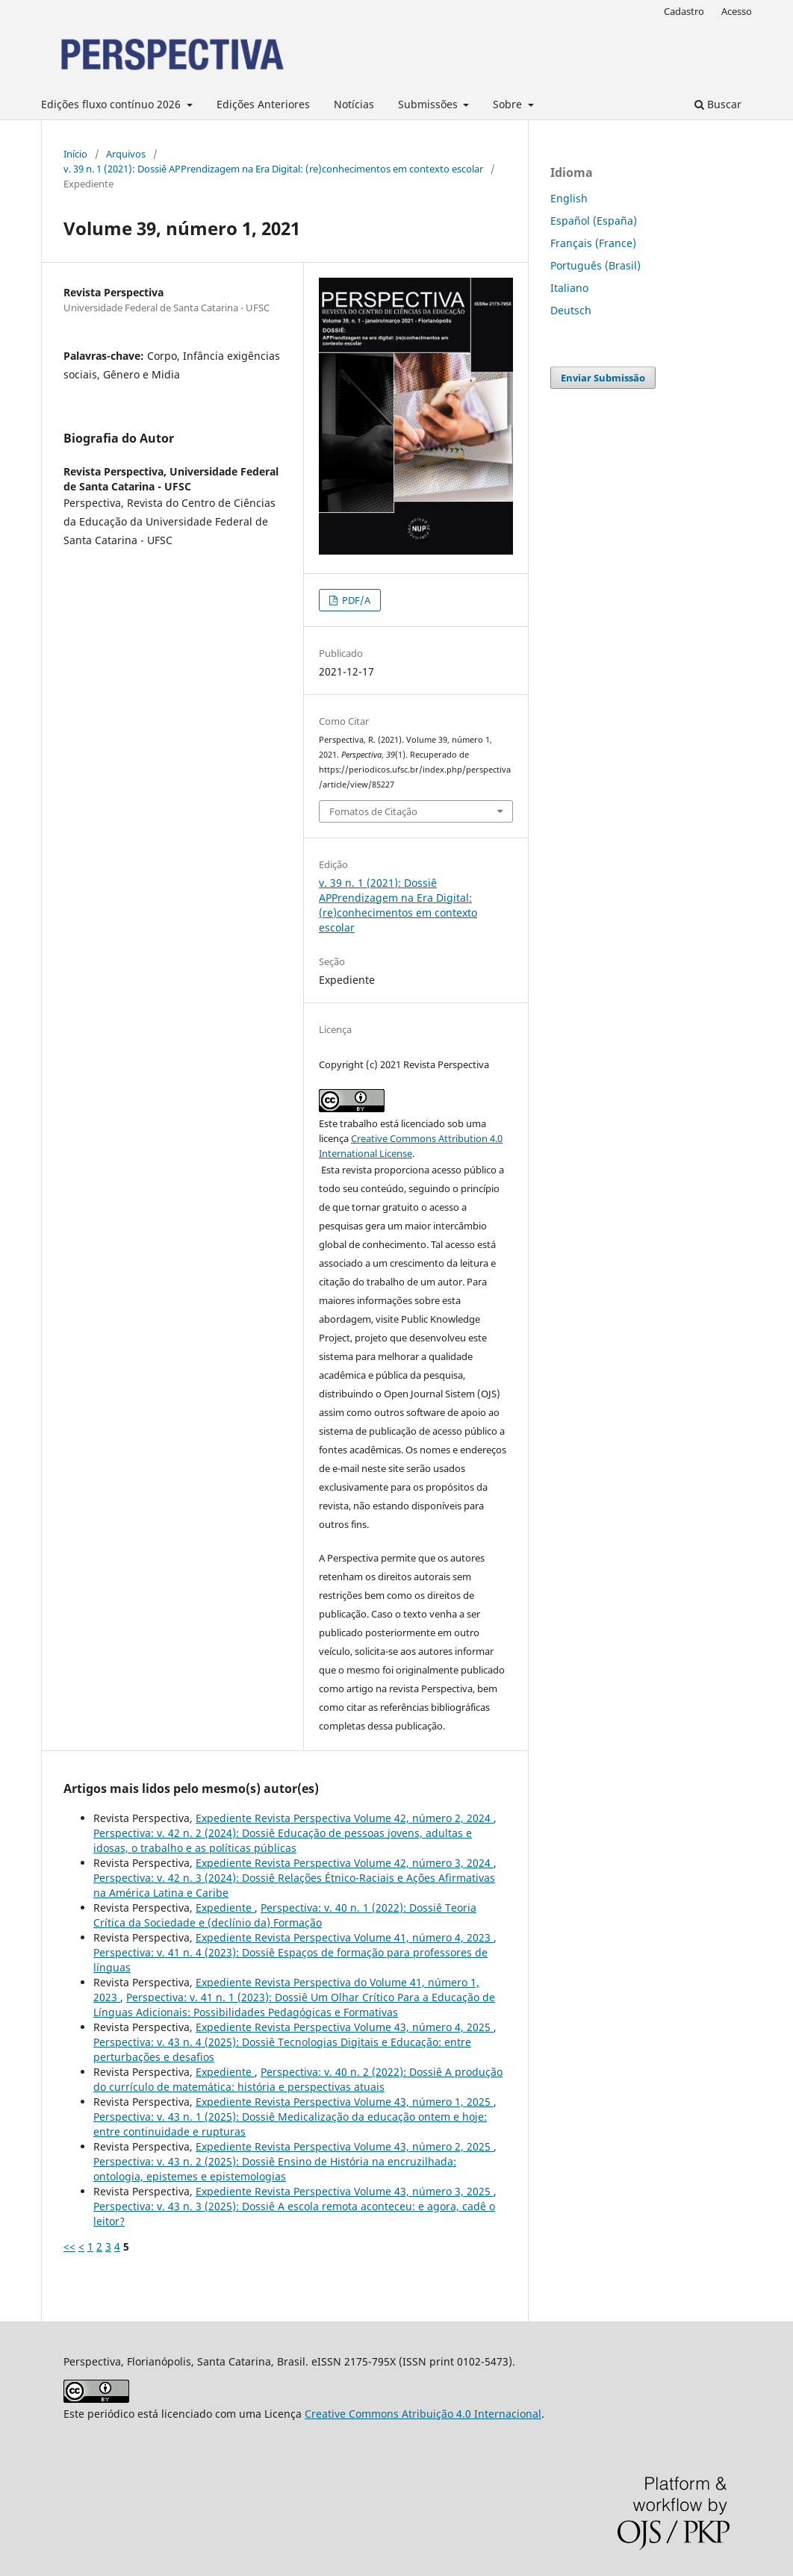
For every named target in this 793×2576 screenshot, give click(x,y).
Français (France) (593, 243)
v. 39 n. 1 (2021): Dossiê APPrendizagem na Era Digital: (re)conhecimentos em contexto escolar (273, 168)
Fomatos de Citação (373, 811)
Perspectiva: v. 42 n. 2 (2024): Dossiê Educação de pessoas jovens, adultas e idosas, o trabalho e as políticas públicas (282, 1840)
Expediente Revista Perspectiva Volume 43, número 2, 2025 (345, 2146)
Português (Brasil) (595, 265)
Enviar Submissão (603, 377)
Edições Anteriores (263, 104)
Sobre (509, 104)
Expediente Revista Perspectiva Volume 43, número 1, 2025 (345, 2102)
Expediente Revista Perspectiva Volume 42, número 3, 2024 (345, 1863)
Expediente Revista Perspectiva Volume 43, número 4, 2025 (345, 2027)
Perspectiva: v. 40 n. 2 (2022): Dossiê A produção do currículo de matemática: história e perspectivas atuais (298, 2079)
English (569, 198)
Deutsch (570, 310)
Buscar (717, 104)
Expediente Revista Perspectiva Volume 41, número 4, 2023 (345, 1937)
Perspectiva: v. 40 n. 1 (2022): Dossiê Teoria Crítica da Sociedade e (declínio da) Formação (284, 1915)
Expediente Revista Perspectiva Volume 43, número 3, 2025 (345, 2191)
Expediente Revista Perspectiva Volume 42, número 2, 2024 (345, 1818)
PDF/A (355, 600)
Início (75, 153)
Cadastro (684, 11)
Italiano (569, 288)
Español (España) (593, 220)
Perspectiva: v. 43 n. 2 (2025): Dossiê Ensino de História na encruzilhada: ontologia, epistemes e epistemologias (274, 2168)
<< (69, 2246)
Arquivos (126, 153)
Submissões (429, 104)
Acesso (736, 11)
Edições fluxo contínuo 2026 (112, 104)
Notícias (354, 104)
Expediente (225, 1907)
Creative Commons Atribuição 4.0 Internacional (423, 2414)
